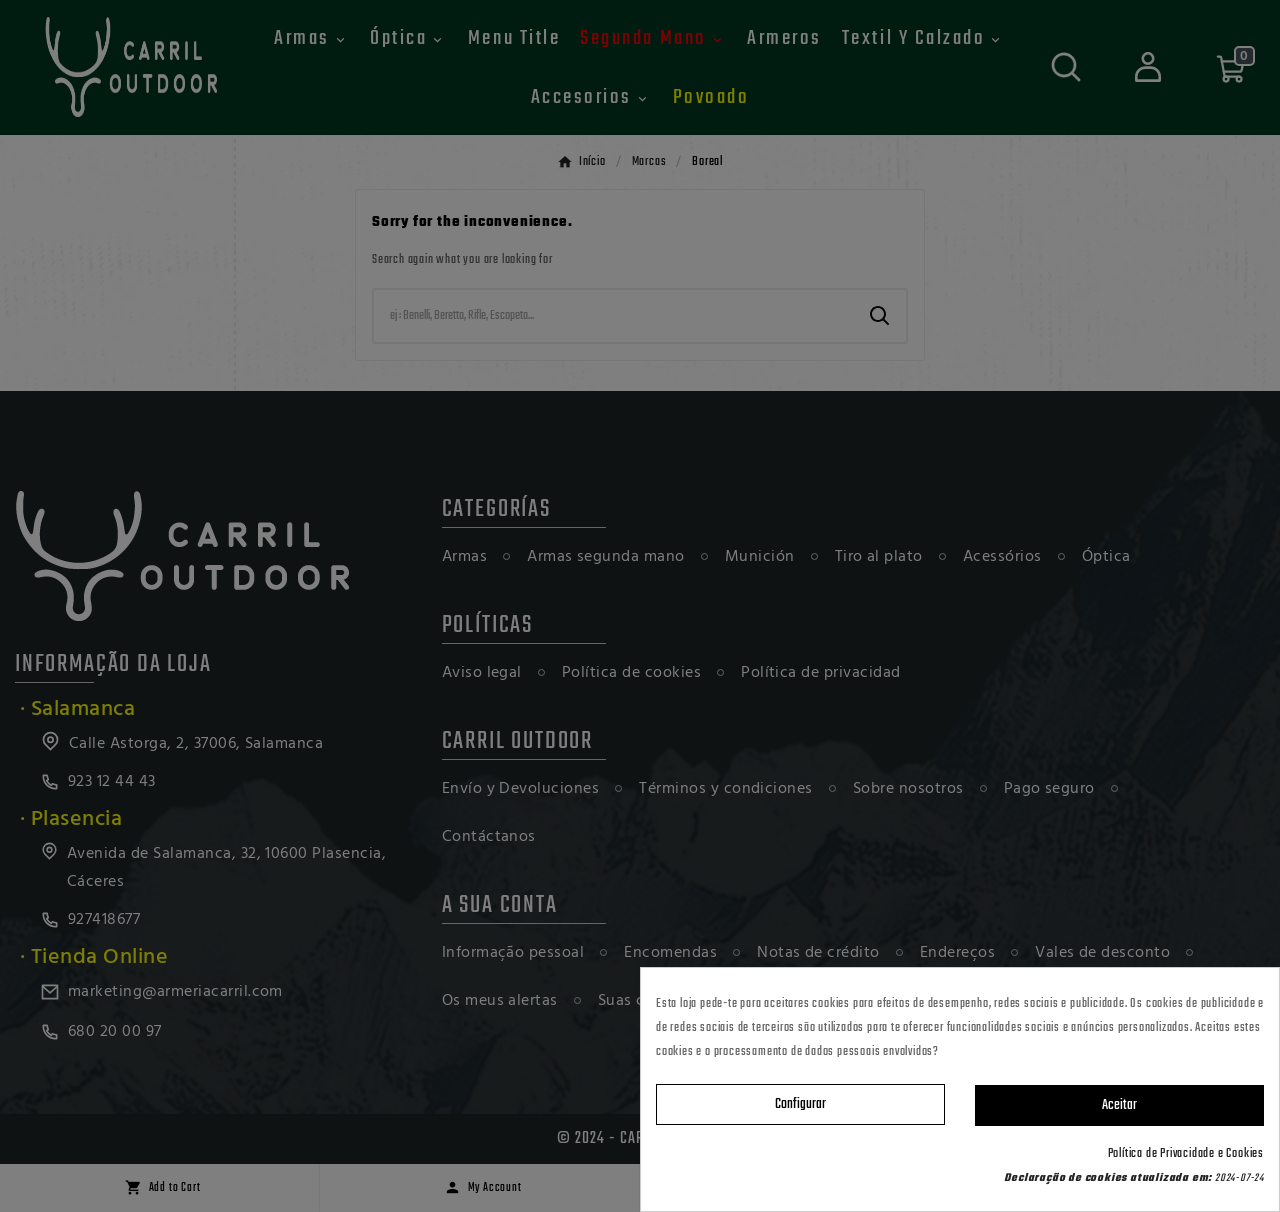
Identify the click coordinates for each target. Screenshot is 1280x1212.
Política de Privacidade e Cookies (1186, 1154)
